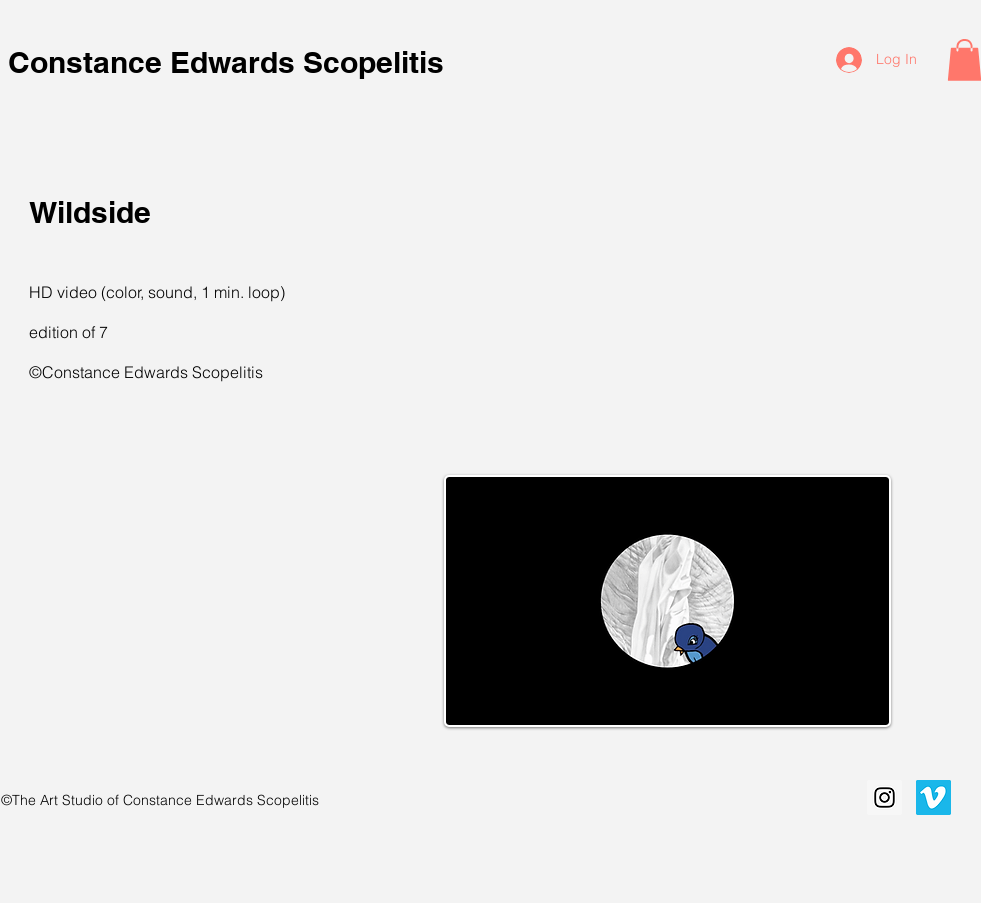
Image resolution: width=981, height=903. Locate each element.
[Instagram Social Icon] (884, 797)
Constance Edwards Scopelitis (230, 62)
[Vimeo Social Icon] (933, 797)
